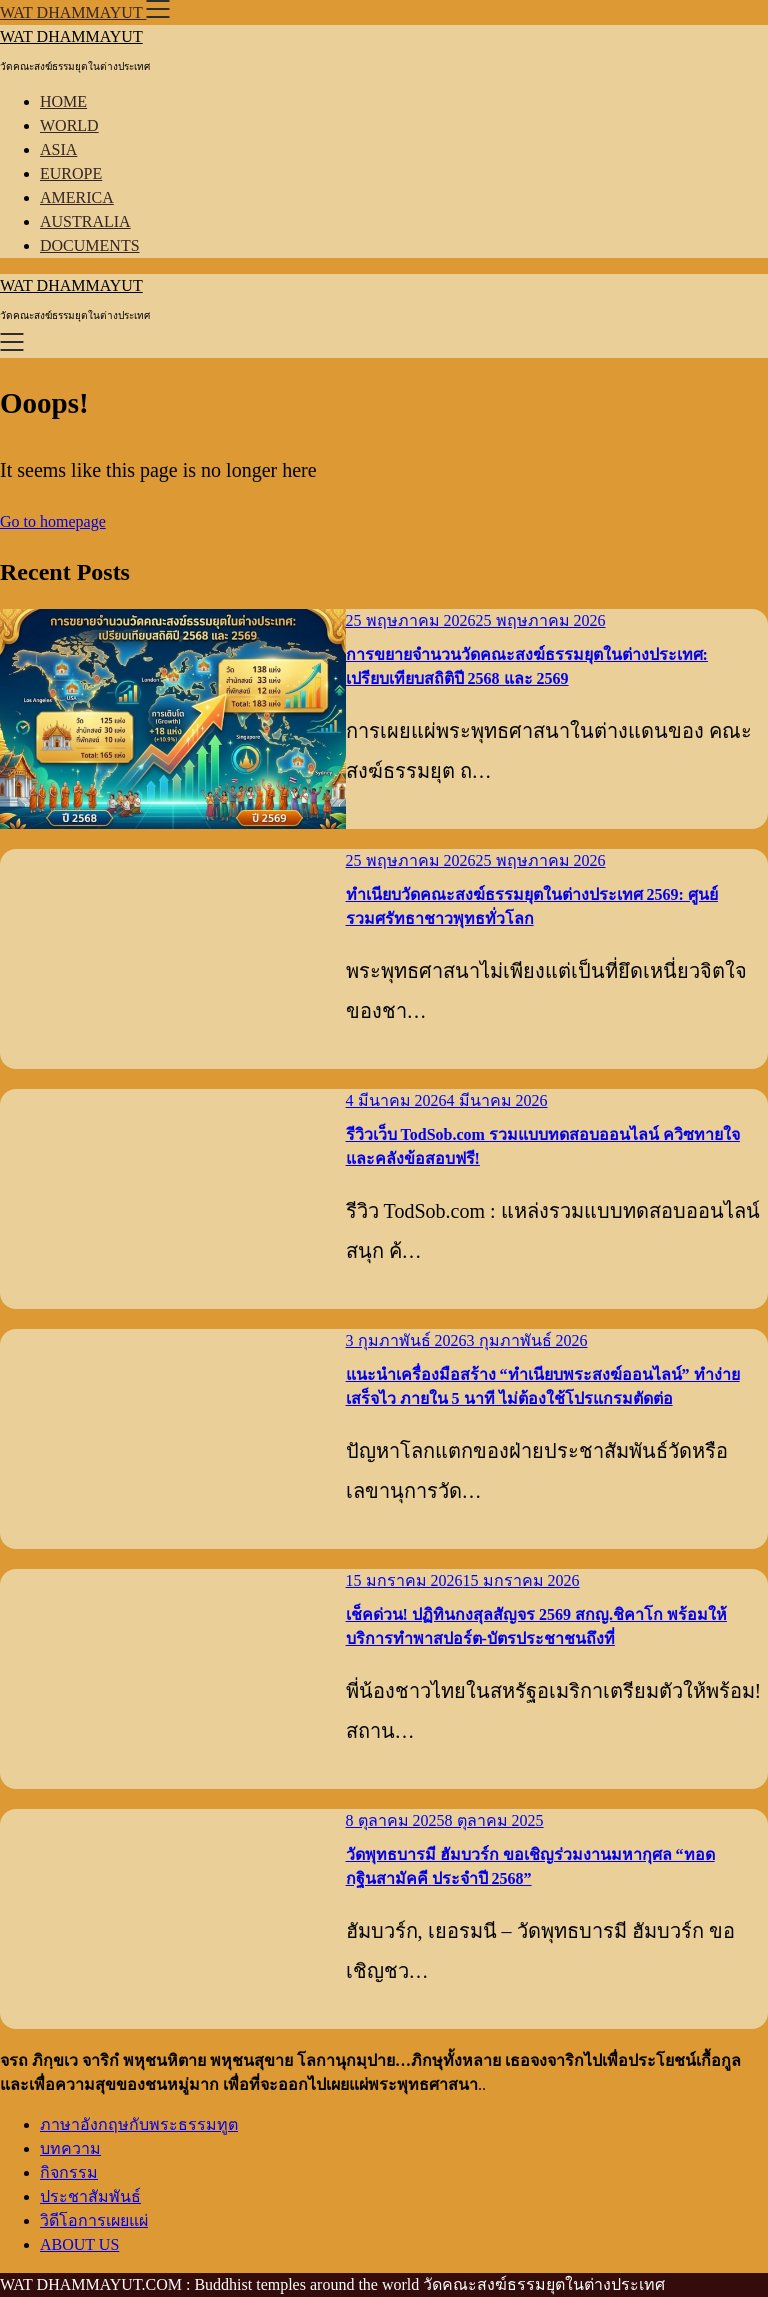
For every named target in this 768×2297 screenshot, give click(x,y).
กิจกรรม (69, 2172)
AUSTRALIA (85, 221)
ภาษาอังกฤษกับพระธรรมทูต (139, 2124)
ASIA (58, 149)
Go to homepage (53, 521)
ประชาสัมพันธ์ (90, 2196)
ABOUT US (79, 2244)
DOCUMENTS (90, 245)
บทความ (70, 2148)
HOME (63, 101)
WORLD (69, 125)
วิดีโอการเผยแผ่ (94, 2220)
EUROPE (71, 173)
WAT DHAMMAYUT (71, 36)
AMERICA (77, 197)
